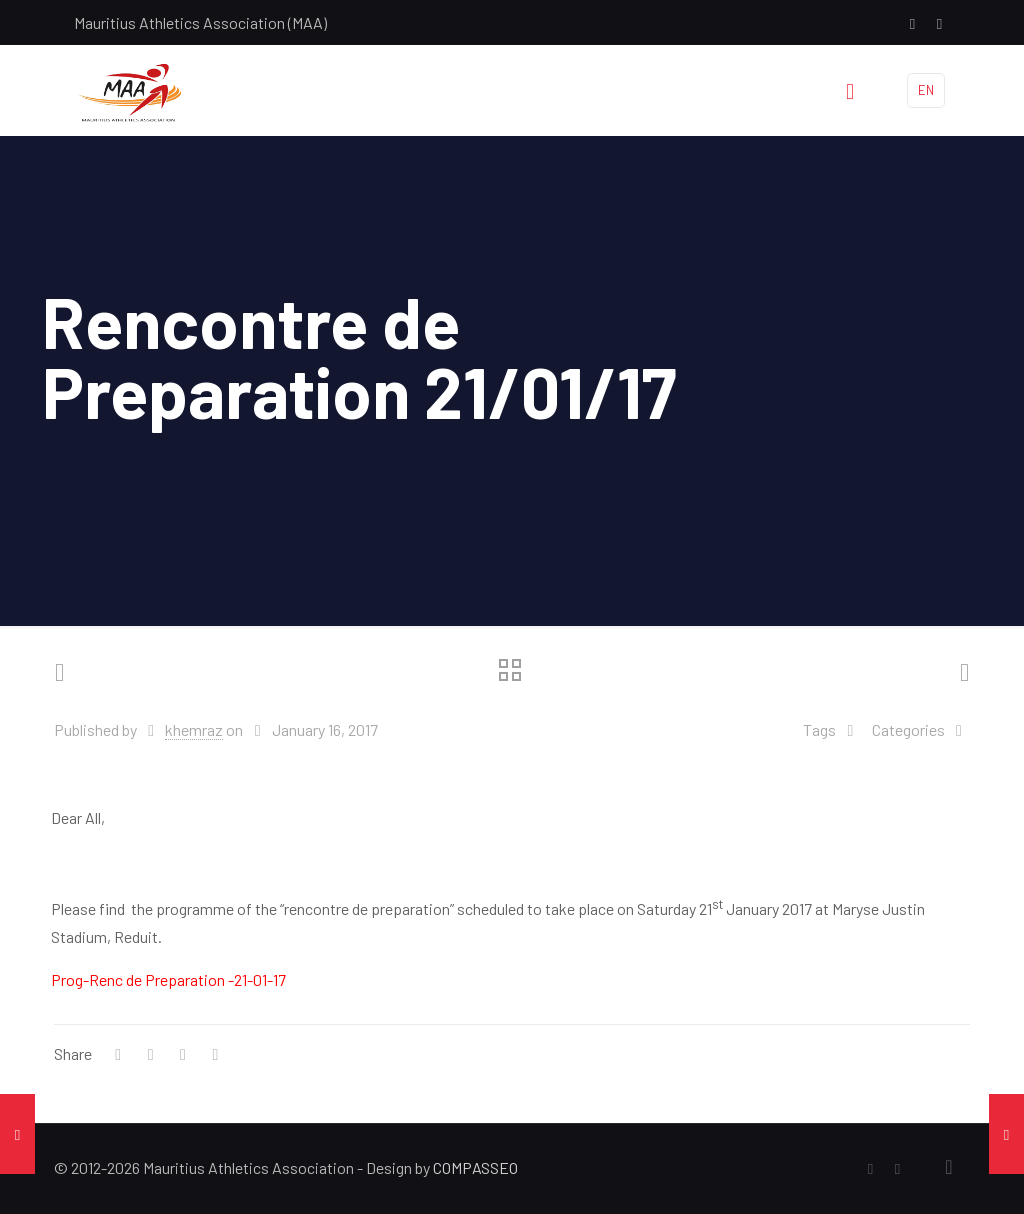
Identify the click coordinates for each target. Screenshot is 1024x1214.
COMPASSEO (475, 1167)
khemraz (194, 729)
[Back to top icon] (949, 1166)
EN (926, 90)
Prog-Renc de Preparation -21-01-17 (168, 979)
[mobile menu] (850, 90)
